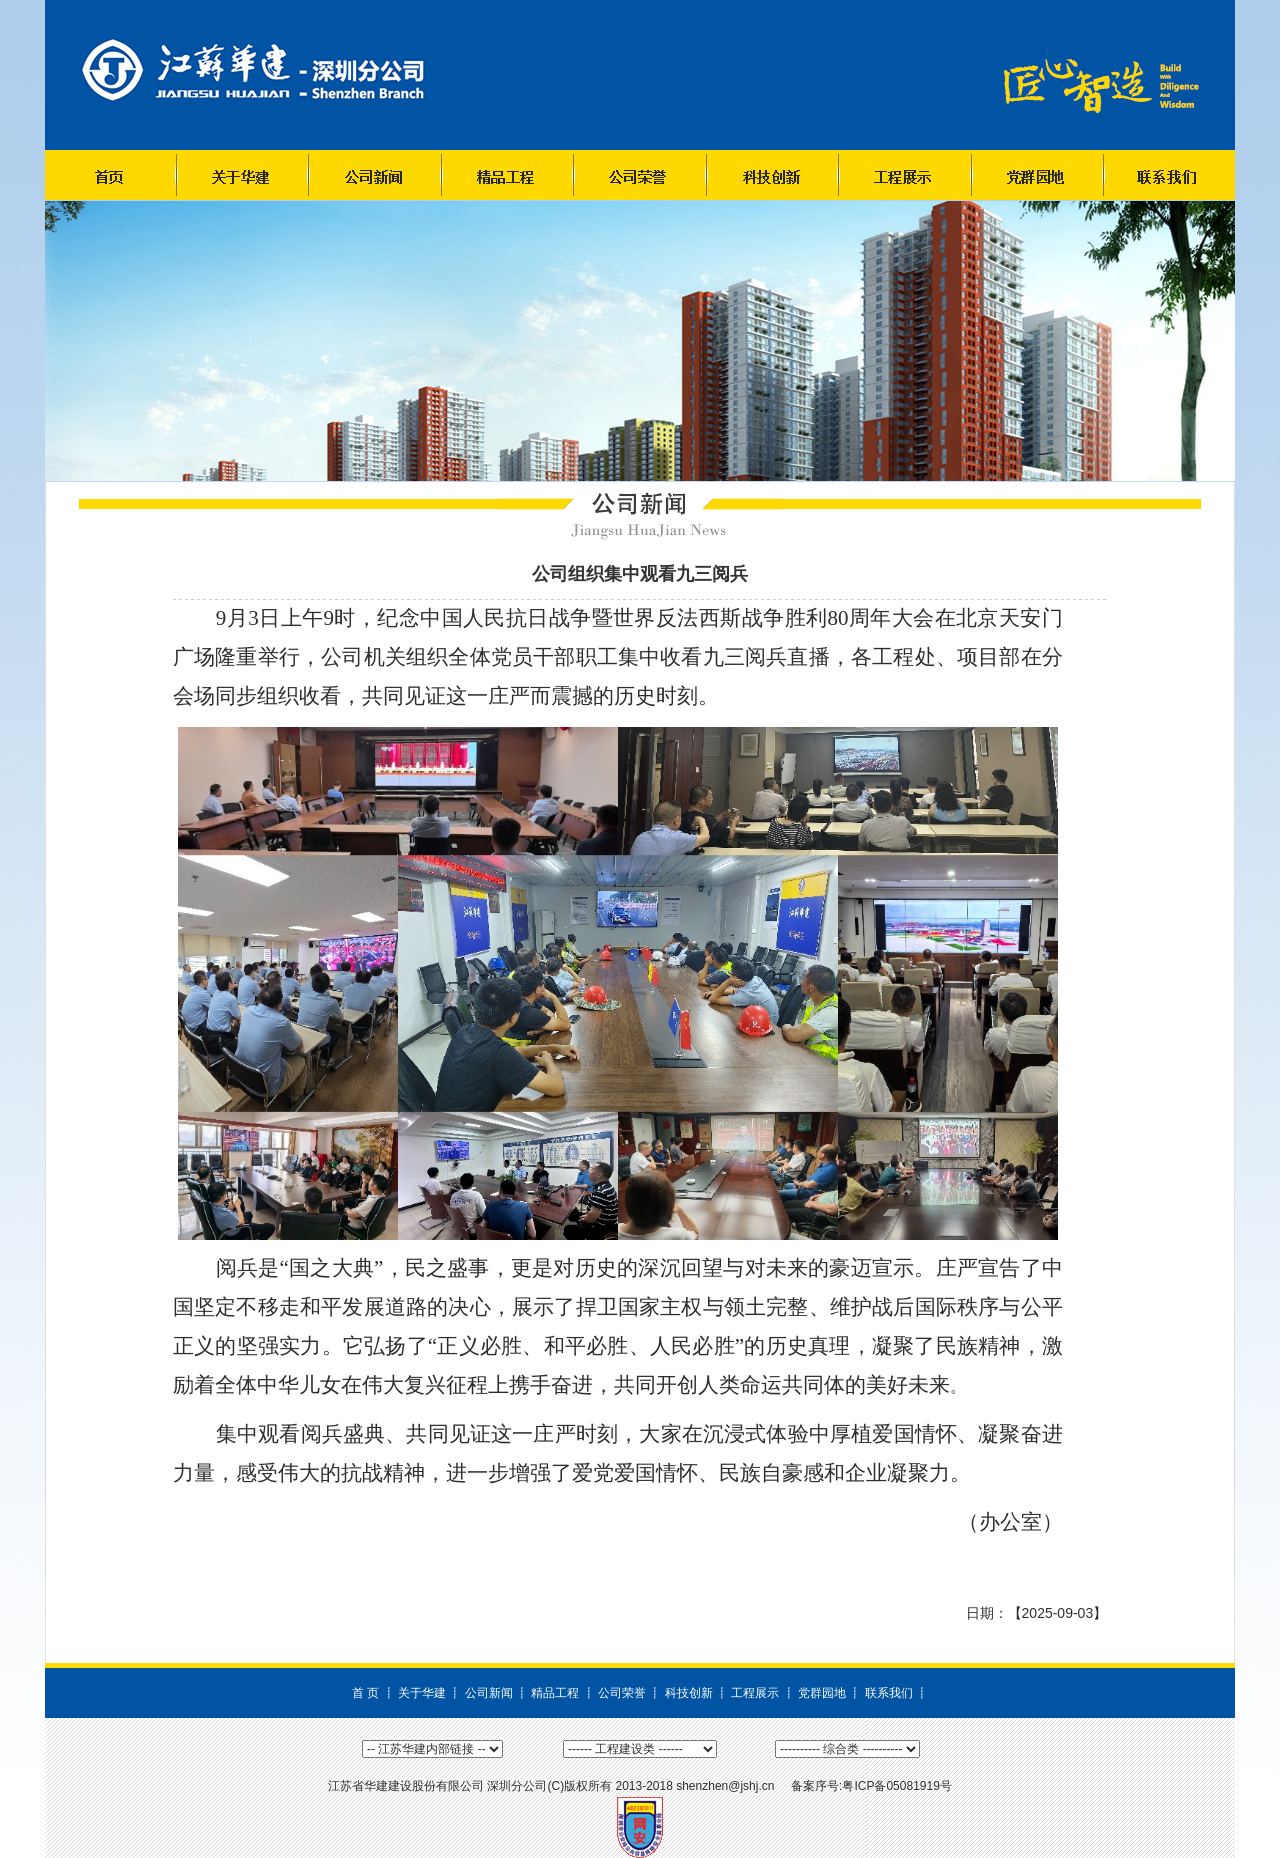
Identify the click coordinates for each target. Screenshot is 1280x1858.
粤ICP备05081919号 (896, 1786)
